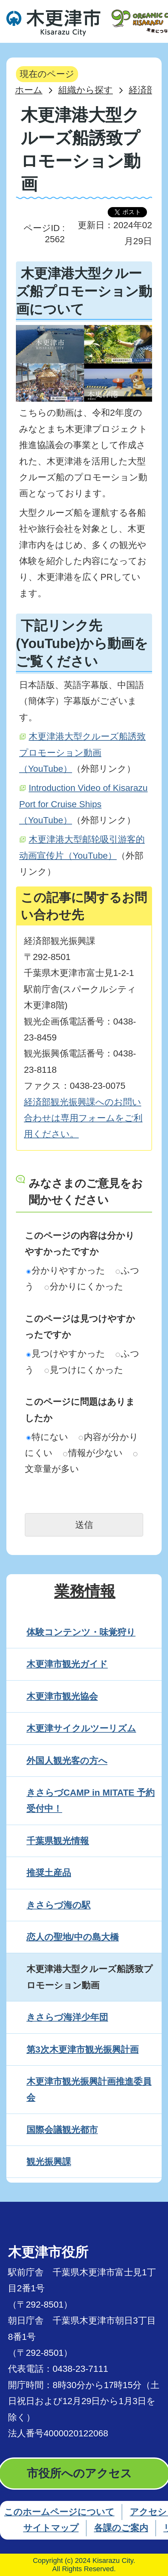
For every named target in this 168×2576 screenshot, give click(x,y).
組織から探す (85, 90)
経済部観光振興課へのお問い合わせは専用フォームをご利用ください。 (83, 1118)
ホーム (28, 90)
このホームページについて (59, 2512)
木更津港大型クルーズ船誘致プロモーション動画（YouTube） (82, 752)
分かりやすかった (65, 1270)
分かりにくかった (84, 1286)
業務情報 (84, 1591)
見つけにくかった (84, 1370)
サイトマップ (51, 2528)
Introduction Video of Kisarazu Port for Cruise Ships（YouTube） (83, 804)
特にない (47, 1437)
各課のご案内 (121, 2528)
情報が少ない (93, 1453)
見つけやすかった (65, 1353)
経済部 (142, 90)
